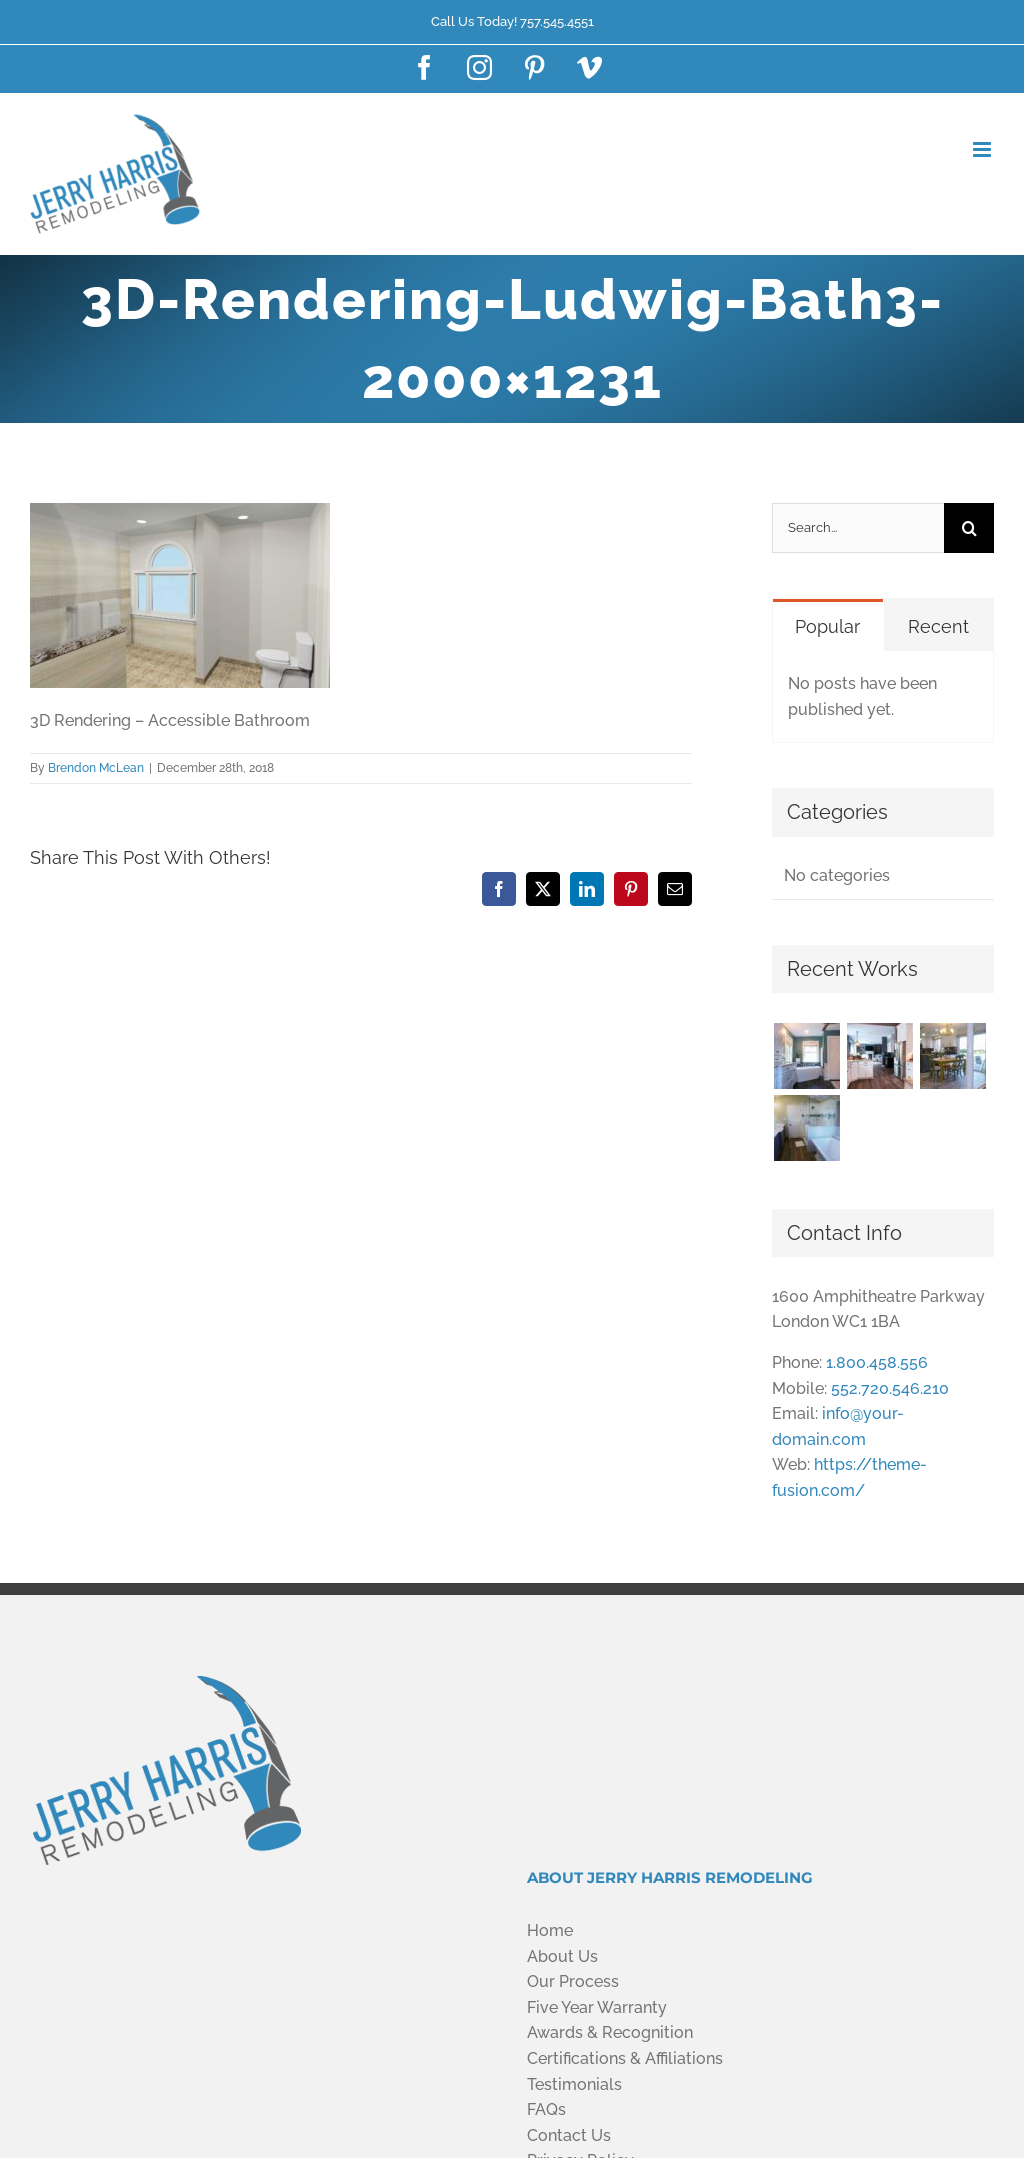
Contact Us (569, 2135)
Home (550, 1930)
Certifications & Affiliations (625, 2058)
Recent (938, 626)
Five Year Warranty (597, 2007)
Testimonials (574, 2084)
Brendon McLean (96, 768)
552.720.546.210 (890, 1388)
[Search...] (858, 528)
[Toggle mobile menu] (983, 149)
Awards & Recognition (610, 2032)
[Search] (969, 528)
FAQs (546, 2109)
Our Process (573, 1981)
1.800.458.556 (877, 1362)
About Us (562, 1956)
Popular (827, 626)
